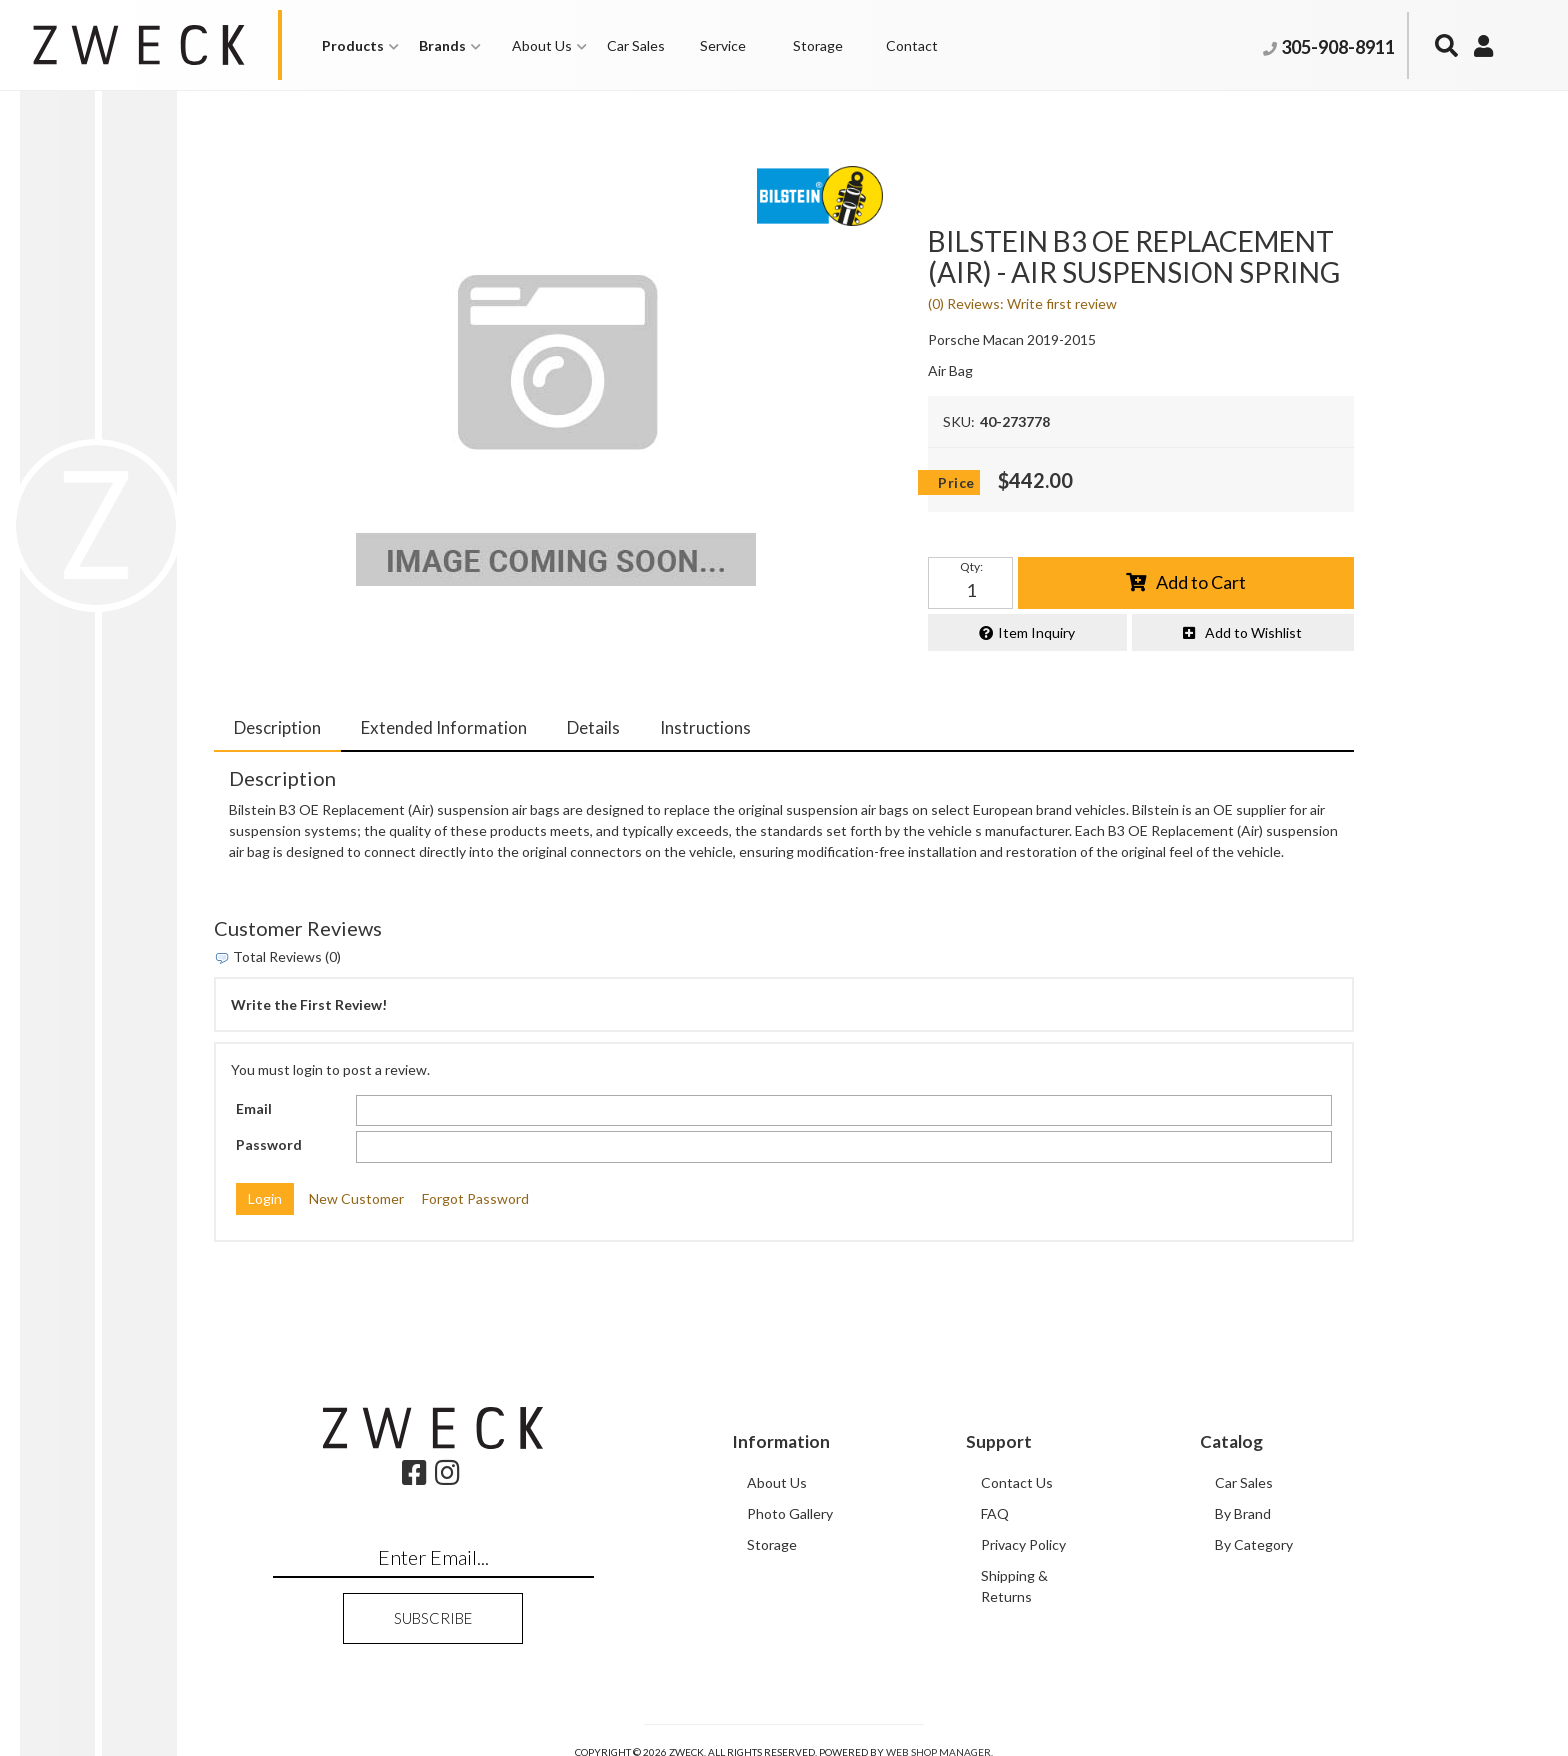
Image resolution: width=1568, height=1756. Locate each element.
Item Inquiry (1036, 631)
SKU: (959, 421)
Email (254, 1107)
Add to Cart (1201, 582)
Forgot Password (475, 1198)
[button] (360, 45)
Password (269, 1144)
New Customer (356, 1198)
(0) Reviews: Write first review (1022, 303)
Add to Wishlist (1253, 631)
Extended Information (444, 727)
